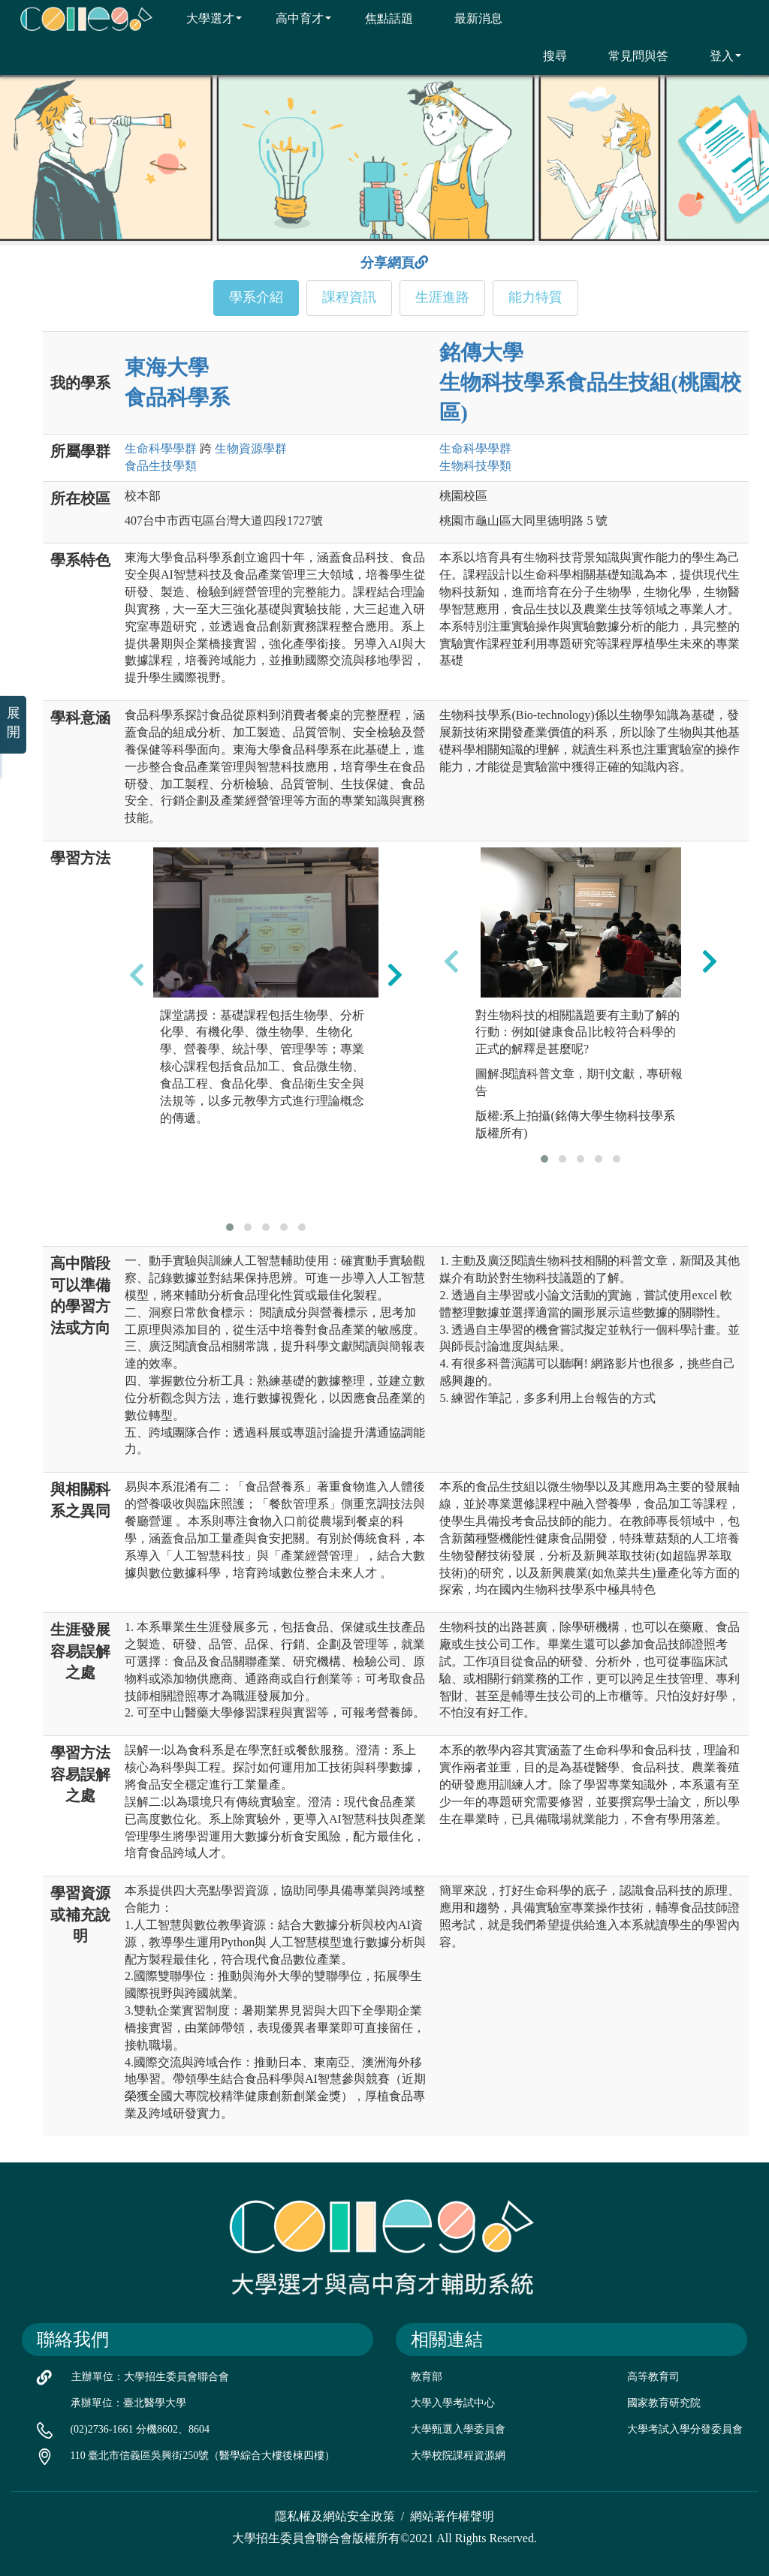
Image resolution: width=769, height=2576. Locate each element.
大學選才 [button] (204, 18)
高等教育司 (653, 2376)
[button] (230, 1227)
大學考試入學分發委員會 (685, 2429)
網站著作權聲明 (452, 2516)
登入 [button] (716, 55)
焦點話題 (379, 18)
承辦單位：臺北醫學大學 (128, 2403)
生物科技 (475, 465)
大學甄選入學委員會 (458, 2429)
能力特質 (535, 297)
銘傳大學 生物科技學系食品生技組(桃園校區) (589, 382)
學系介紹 (256, 297)
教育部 (426, 2376)
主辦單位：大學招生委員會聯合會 (150, 2376)
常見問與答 (629, 55)
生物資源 (251, 448)
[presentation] (136, 975)
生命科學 (161, 448)
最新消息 (469, 18)
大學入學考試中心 (453, 2403)
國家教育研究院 (664, 2403)
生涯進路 (442, 297)
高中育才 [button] (294, 18)
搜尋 (545, 55)
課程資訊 (349, 297)
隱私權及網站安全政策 (335, 2516)
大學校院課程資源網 (458, 2455)
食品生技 (161, 465)
